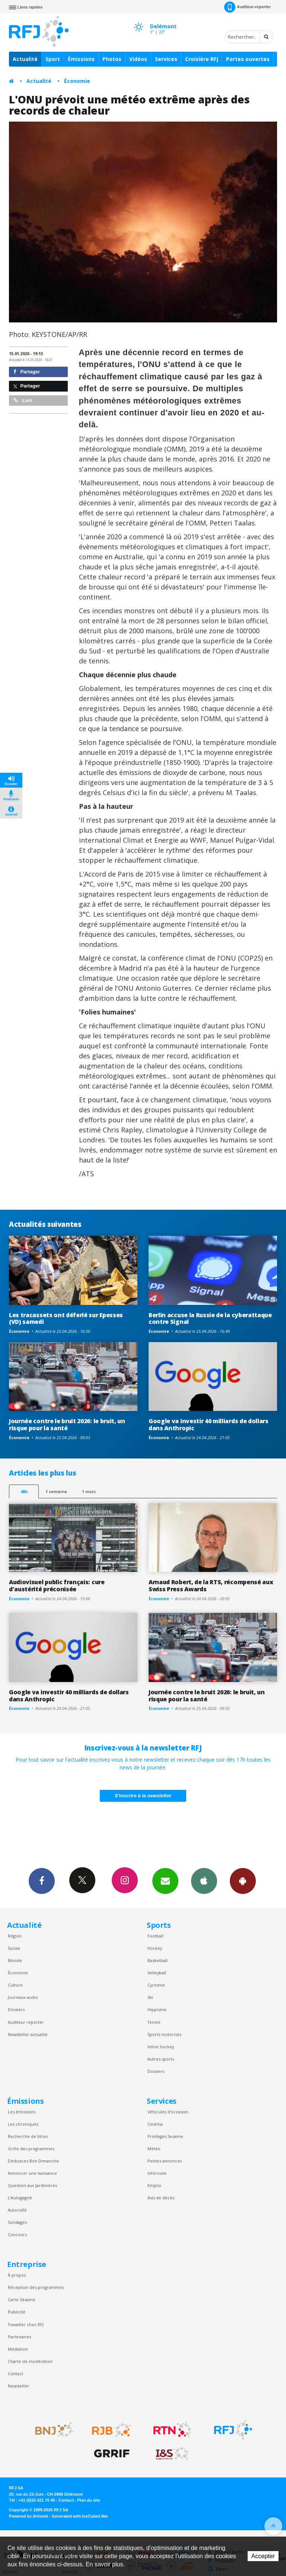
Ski (150, 1997)
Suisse (14, 1948)
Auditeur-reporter (247, 7)
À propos (17, 2275)
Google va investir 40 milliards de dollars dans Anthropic (208, 1424)
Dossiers (16, 2009)
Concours (17, 2234)
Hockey (154, 1948)
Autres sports (160, 2058)
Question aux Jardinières (32, 2185)
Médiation (18, 2349)
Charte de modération (30, 2361)
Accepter (263, 2556)
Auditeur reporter (26, 2022)
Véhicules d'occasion (167, 2111)
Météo (154, 2148)
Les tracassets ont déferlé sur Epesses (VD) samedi (66, 1318)
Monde (15, 1960)
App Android (243, 1880)
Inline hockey (160, 2046)
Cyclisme (156, 1984)
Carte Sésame (21, 2299)
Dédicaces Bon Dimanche (33, 2160)
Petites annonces (164, 2160)
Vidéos (138, 58)
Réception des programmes (36, 2287)
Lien (22, 400)
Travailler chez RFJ (26, 2324)
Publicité (16, 2311)
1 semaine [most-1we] (56, 1491)
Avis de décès (160, 2197)
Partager (26, 371)
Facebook (42, 1880)
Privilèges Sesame (165, 2136)
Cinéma (155, 2124)
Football (155, 1935)
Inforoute (156, 2173)
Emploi (154, 2185)
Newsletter (18, 2385)
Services (166, 58)
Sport (52, 58)
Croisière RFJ (201, 58)
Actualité (25, 58)
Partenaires (19, 2336)
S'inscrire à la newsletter (143, 1795)
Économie (77, 80)
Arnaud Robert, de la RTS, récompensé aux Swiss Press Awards (211, 1585)
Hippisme (156, 2009)
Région (15, 1935)
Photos (111, 58)
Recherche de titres (28, 2136)
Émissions (81, 58)
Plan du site (88, 2500)
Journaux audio (23, 1997)
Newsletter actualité (28, 2034)
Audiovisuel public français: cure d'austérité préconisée (57, 1585)
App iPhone (204, 1880)
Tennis (153, 2022)
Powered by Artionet (28, 2516)
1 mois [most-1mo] (89, 1491)
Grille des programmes (31, 2148)
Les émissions (21, 2111)
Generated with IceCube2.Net (80, 2516)
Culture (15, 1984)
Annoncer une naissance (32, 2173)
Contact (15, 2373)
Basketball (157, 1960)
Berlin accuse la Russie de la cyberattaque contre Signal (210, 1318)
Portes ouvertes (248, 58)
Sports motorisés (164, 2034)
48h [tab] (24, 1491)
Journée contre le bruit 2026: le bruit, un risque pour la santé (67, 1424)
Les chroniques (23, 2124)
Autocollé (17, 2209)
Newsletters (165, 1880)
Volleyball (156, 1972)
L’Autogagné (20, 2197)
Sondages (17, 2222)
